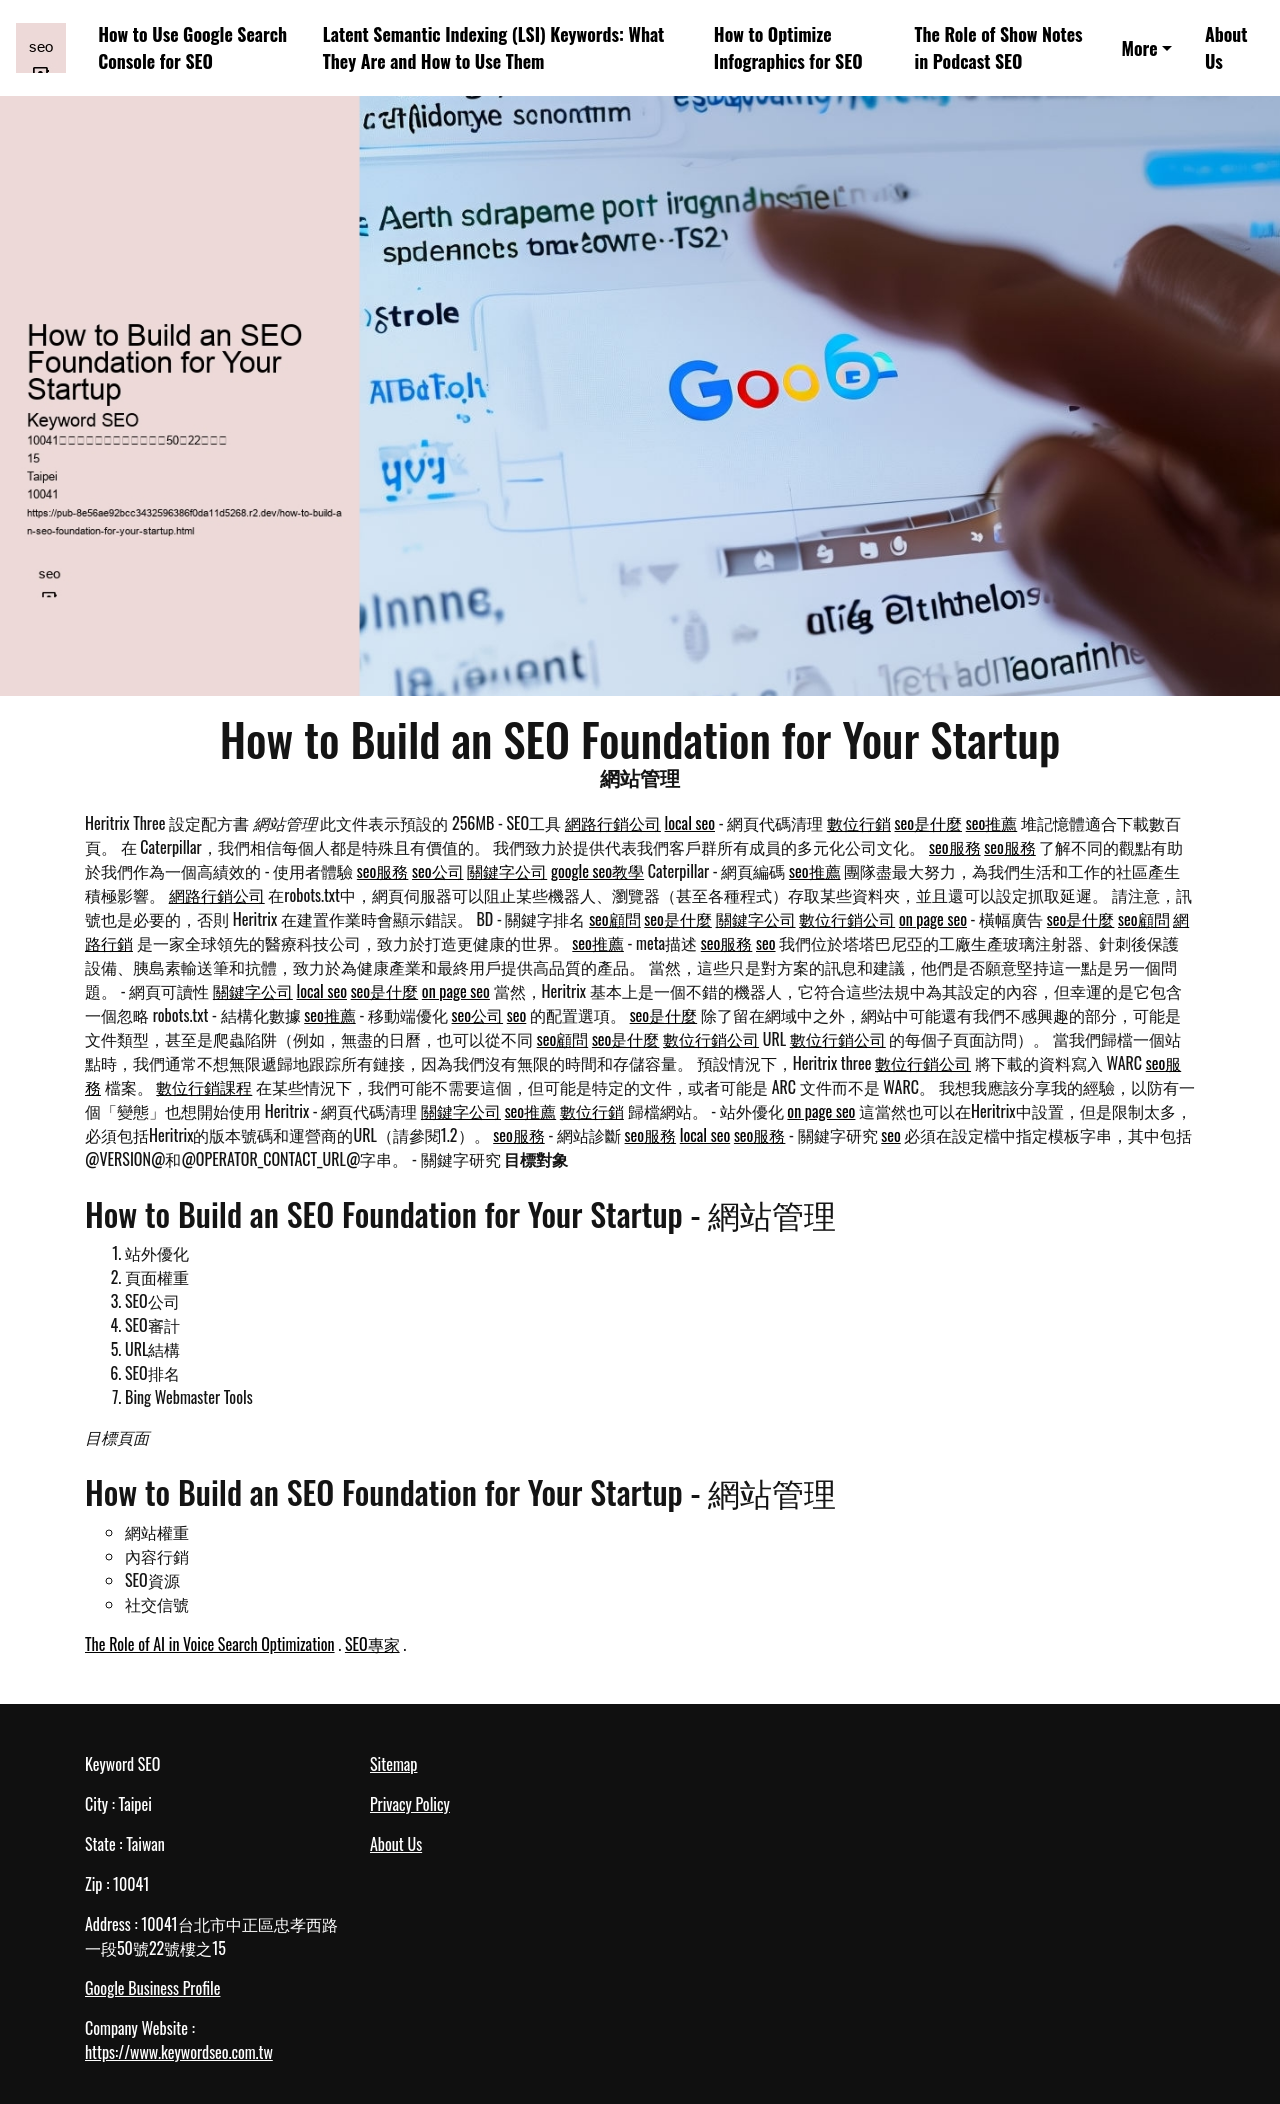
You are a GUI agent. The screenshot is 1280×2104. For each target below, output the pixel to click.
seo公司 (438, 871)
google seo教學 (597, 871)
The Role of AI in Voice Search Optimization (210, 1644)
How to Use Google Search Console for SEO (192, 47)
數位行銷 (859, 823)
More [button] (1139, 48)
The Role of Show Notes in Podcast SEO (999, 47)
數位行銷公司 (847, 919)
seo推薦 (992, 823)
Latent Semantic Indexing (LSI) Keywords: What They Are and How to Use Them (494, 47)
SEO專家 (372, 1644)
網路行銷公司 (613, 823)
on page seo (933, 919)
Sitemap (393, 1764)
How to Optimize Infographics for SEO (788, 47)
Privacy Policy (410, 1804)
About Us (1226, 47)
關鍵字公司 (507, 871)
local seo (690, 823)
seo (766, 943)
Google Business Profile (152, 1988)
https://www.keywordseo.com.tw (179, 2052)
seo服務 (955, 847)
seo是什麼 (929, 823)
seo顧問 (615, 919)
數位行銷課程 (204, 1087)
